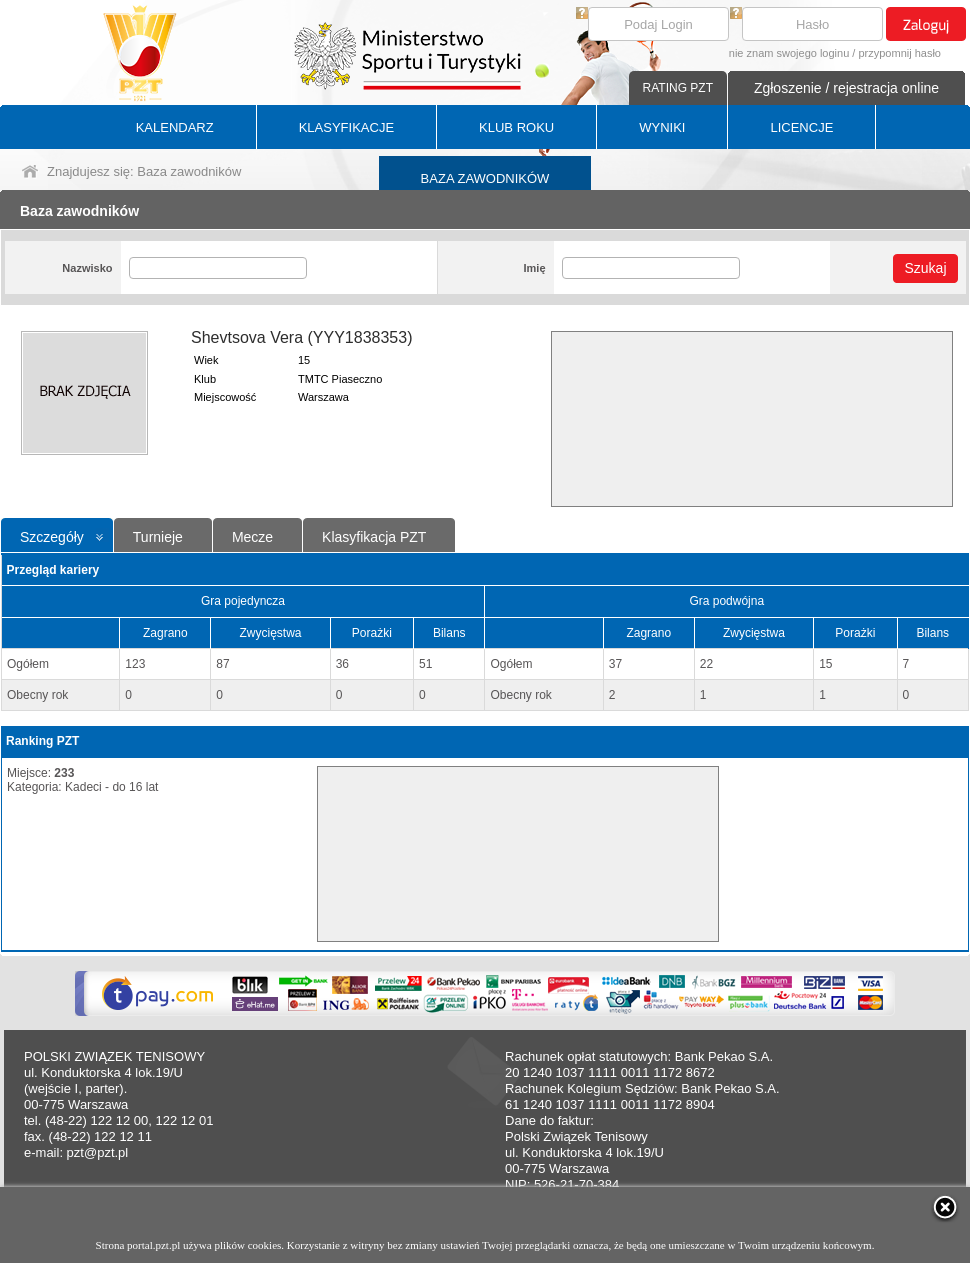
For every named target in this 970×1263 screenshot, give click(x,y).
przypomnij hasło (899, 53)
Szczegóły (52, 537)
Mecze (252, 537)
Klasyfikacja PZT (374, 537)
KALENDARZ (175, 127)
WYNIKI (662, 127)
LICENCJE (801, 127)
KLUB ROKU (516, 127)
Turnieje (158, 537)
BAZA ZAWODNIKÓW (485, 178)
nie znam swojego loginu (789, 53)
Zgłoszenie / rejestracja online (846, 88)
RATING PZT (678, 88)
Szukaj (925, 268)
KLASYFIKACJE (346, 127)
